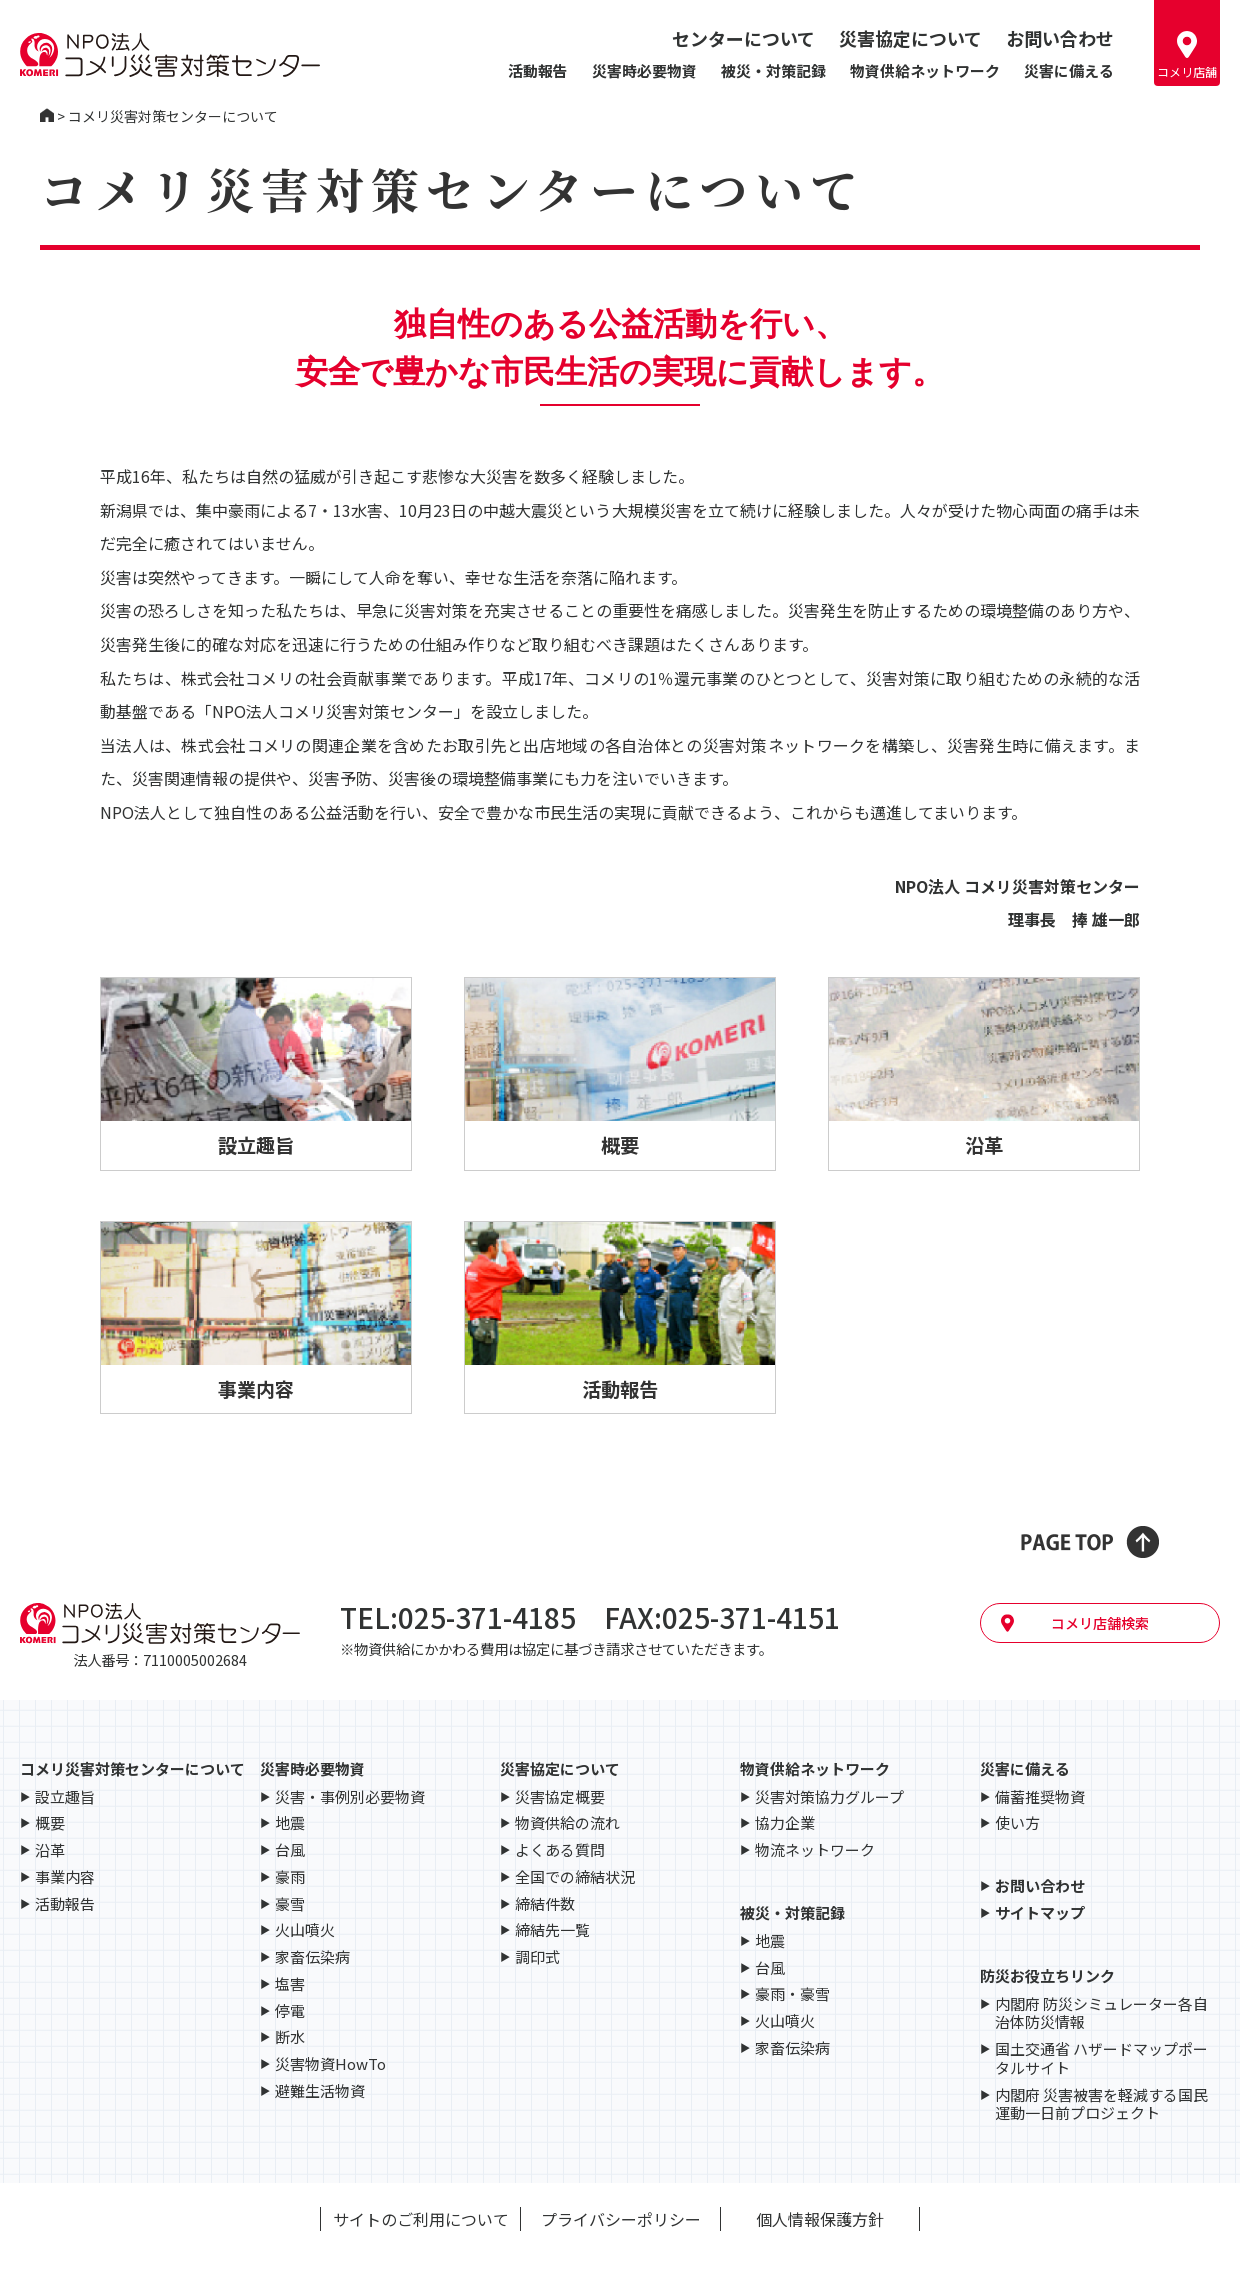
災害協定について (910, 38)
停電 (290, 2011)
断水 (290, 2037)
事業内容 (65, 1877)
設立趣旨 (65, 1797)
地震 (290, 1823)
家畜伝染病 (312, 1957)
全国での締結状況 (575, 1877)
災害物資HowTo (330, 2064)
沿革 (50, 1850)
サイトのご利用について (421, 2219)
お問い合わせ (1060, 38)
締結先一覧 (552, 1930)
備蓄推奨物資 (1040, 1797)
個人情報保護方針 (820, 2219)
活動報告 (538, 70)
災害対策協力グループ (829, 1797)
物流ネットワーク (815, 1850)
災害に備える (1069, 70)
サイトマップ (1040, 1913)
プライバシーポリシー (621, 2219)
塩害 (290, 1984)
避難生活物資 (320, 2091)
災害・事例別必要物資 (350, 1797)
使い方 (1017, 1823)
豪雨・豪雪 (792, 1994)
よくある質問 (560, 1850)
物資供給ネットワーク (925, 70)
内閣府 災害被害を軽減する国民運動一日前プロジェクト (1101, 2105)
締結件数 (545, 1904)
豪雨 (290, 1877)
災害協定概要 (560, 1797)
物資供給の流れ (567, 1823)
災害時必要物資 (644, 70)
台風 (290, 1850)
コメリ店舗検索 (1100, 1623)
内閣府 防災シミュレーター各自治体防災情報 (1101, 2014)
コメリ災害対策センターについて (132, 1768)
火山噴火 (305, 1930)
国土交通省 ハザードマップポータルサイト (1101, 2059)
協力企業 (785, 1823)
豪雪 (290, 1904)
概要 (50, 1823)
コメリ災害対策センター (47, 116)
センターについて (743, 38)
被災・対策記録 (773, 70)
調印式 (537, 1957)
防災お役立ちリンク (1047, 1975)
